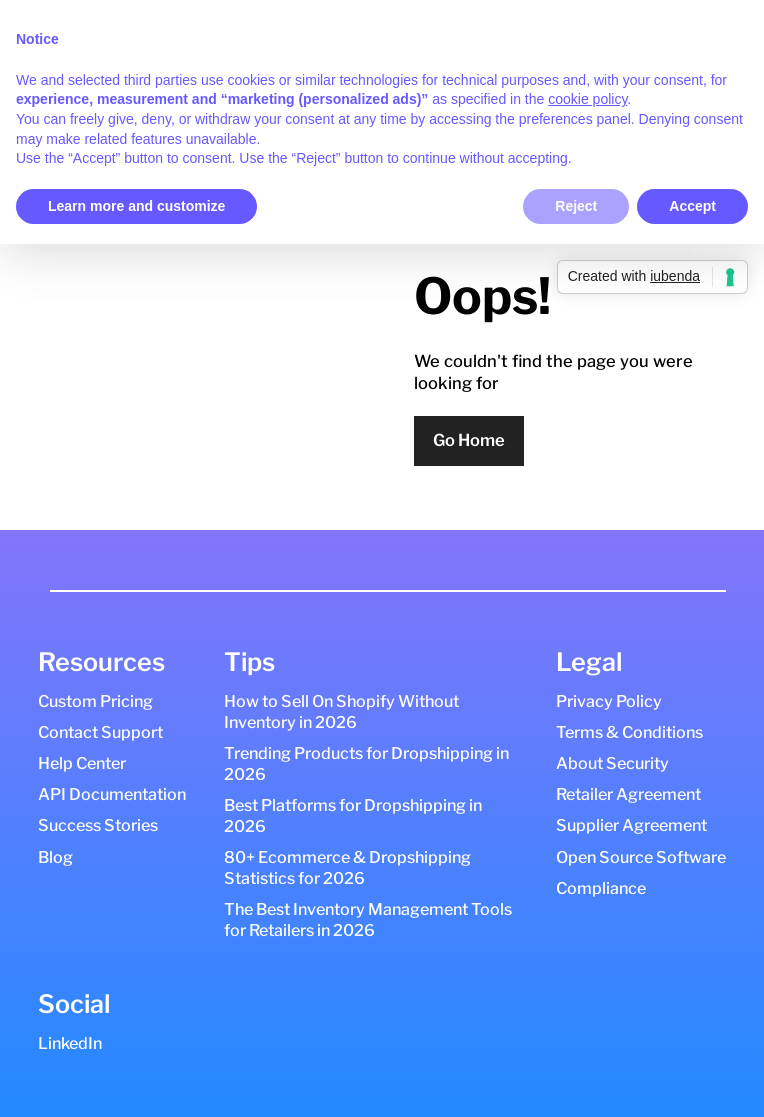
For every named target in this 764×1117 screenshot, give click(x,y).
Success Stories (98, 825)
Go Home (469, 440)
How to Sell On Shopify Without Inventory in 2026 (341, 711)
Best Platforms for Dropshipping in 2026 (353, 815)
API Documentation (112, 794)
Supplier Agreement (631, 825)
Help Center (82, 763)
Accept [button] (692, 206)
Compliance (601, 888)
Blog (55, 857)
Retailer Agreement (628, 794)
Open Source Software (641, 857)
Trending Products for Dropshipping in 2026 (366, 763)
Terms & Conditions (629, 732)
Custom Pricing (95, 701)
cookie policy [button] (587, 99)
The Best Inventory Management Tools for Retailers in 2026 (368, 919)
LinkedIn (70, 1043)
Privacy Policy (609, 701)
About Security (612, 763)
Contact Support (100, 732)
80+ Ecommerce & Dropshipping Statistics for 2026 (347, 867)
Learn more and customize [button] (136, 206)
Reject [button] (576, 206)
